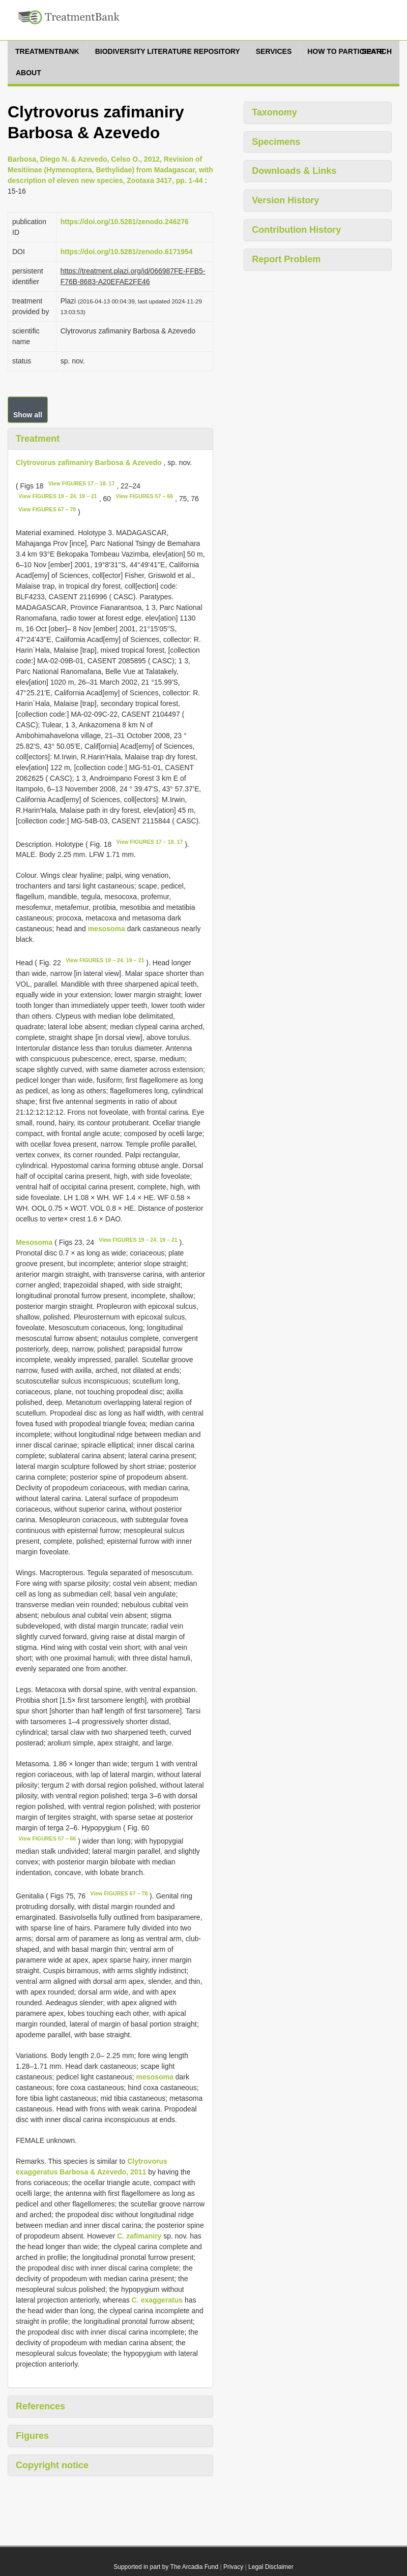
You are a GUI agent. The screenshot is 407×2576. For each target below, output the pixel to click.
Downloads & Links (294, 171)
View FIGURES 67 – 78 (47, 509)
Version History (285, 200)
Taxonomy (274, 112)
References (40, 2406)
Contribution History (296, 230)
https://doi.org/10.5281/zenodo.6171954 (127, 252)
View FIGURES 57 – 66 (144, 496)
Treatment (38, 439)
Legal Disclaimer (271, 2566)
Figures (32, 2436)
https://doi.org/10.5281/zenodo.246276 (125, 222)
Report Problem (286, 259)
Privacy (233, 2566)
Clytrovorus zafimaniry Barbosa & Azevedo (89, 462)
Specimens (276, 142)
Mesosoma (34, 1242)
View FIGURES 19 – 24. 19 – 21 (57, 496)
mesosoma (106, 929)
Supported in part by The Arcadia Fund (165, 2566)
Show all (27, 415)
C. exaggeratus (157, 2300)
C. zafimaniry (139, 2236)
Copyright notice (52, 2465)
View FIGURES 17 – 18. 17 (81, 483)
